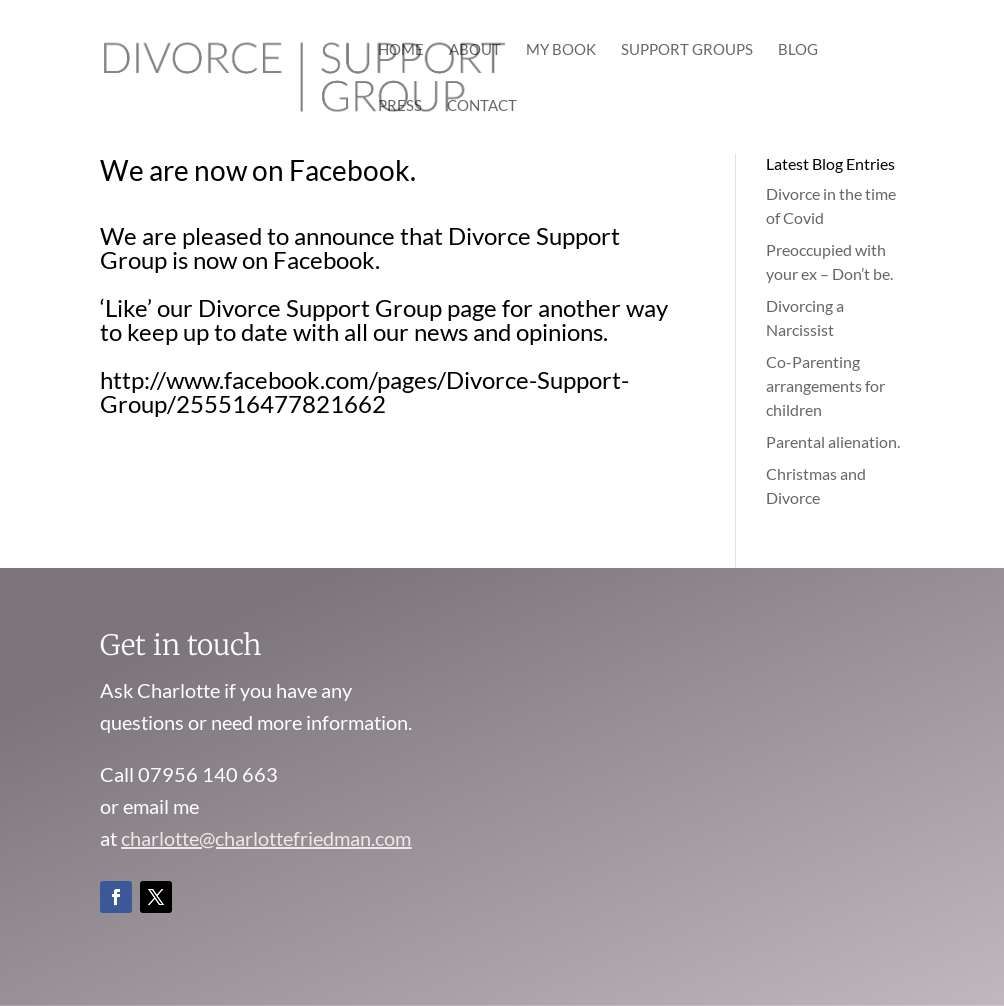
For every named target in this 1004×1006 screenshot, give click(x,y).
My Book (561, 50)
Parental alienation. (833, 441)
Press (400, 106)
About (475, 50)
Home (401, 50)
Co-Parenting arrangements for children (825, 385)
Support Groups (687, 50)
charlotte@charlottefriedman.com (266, 838)
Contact (482, 106)
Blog (798, 50)
